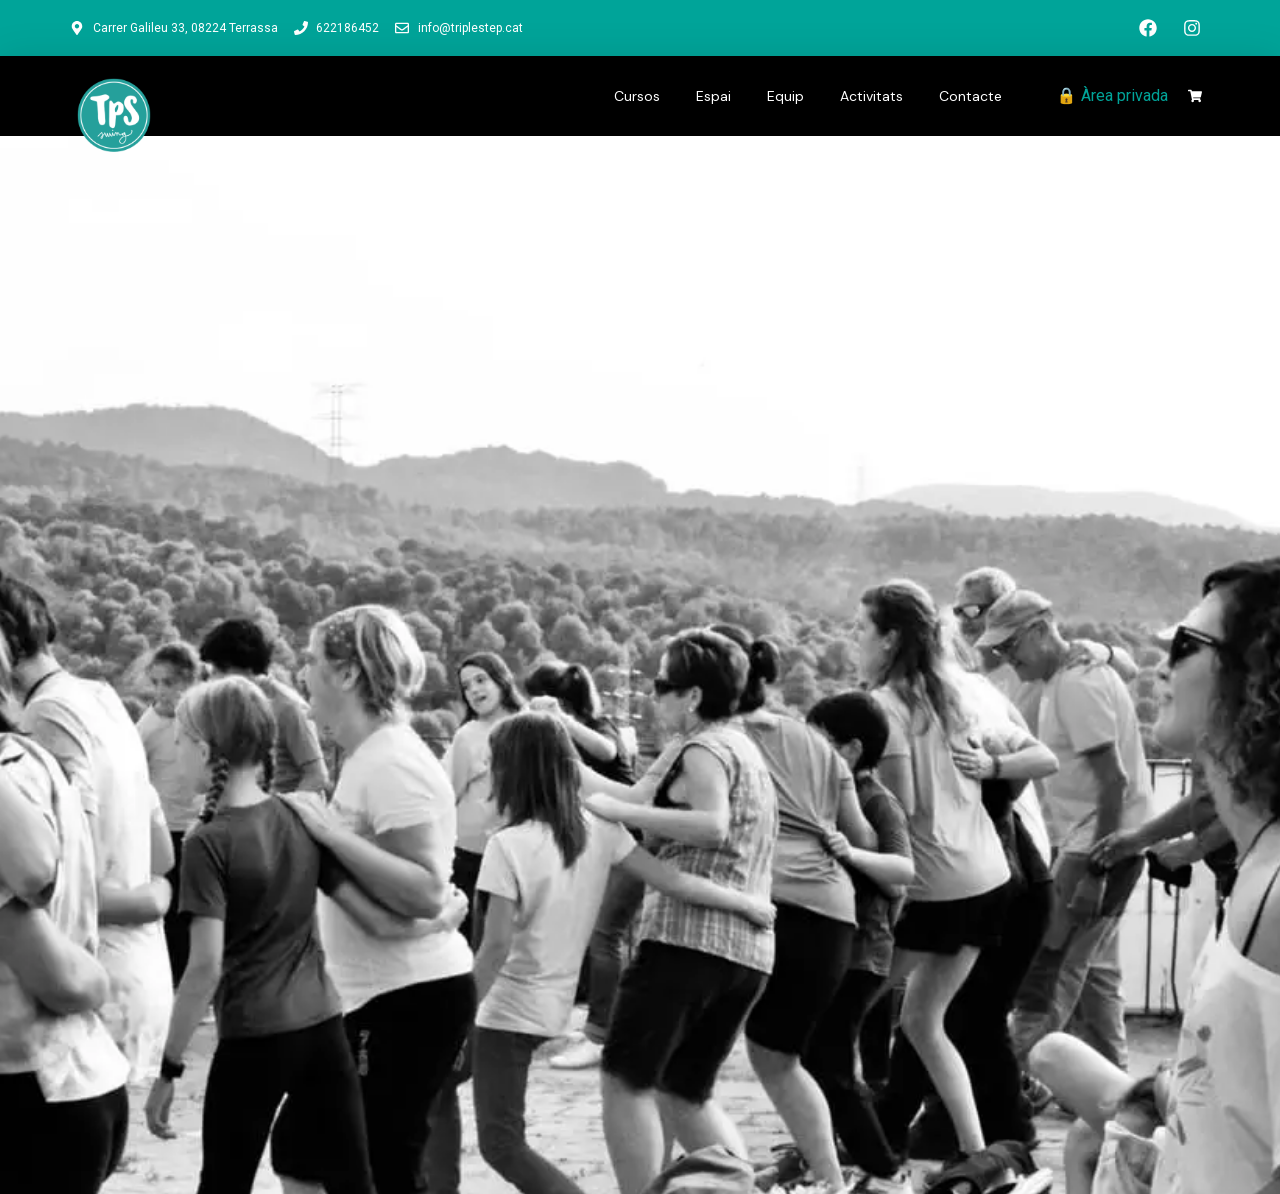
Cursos (637, 96)
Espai (713, 96)
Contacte (970, 96)
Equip (785, 96)
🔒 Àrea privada (1112, 95)
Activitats (871, 96)
